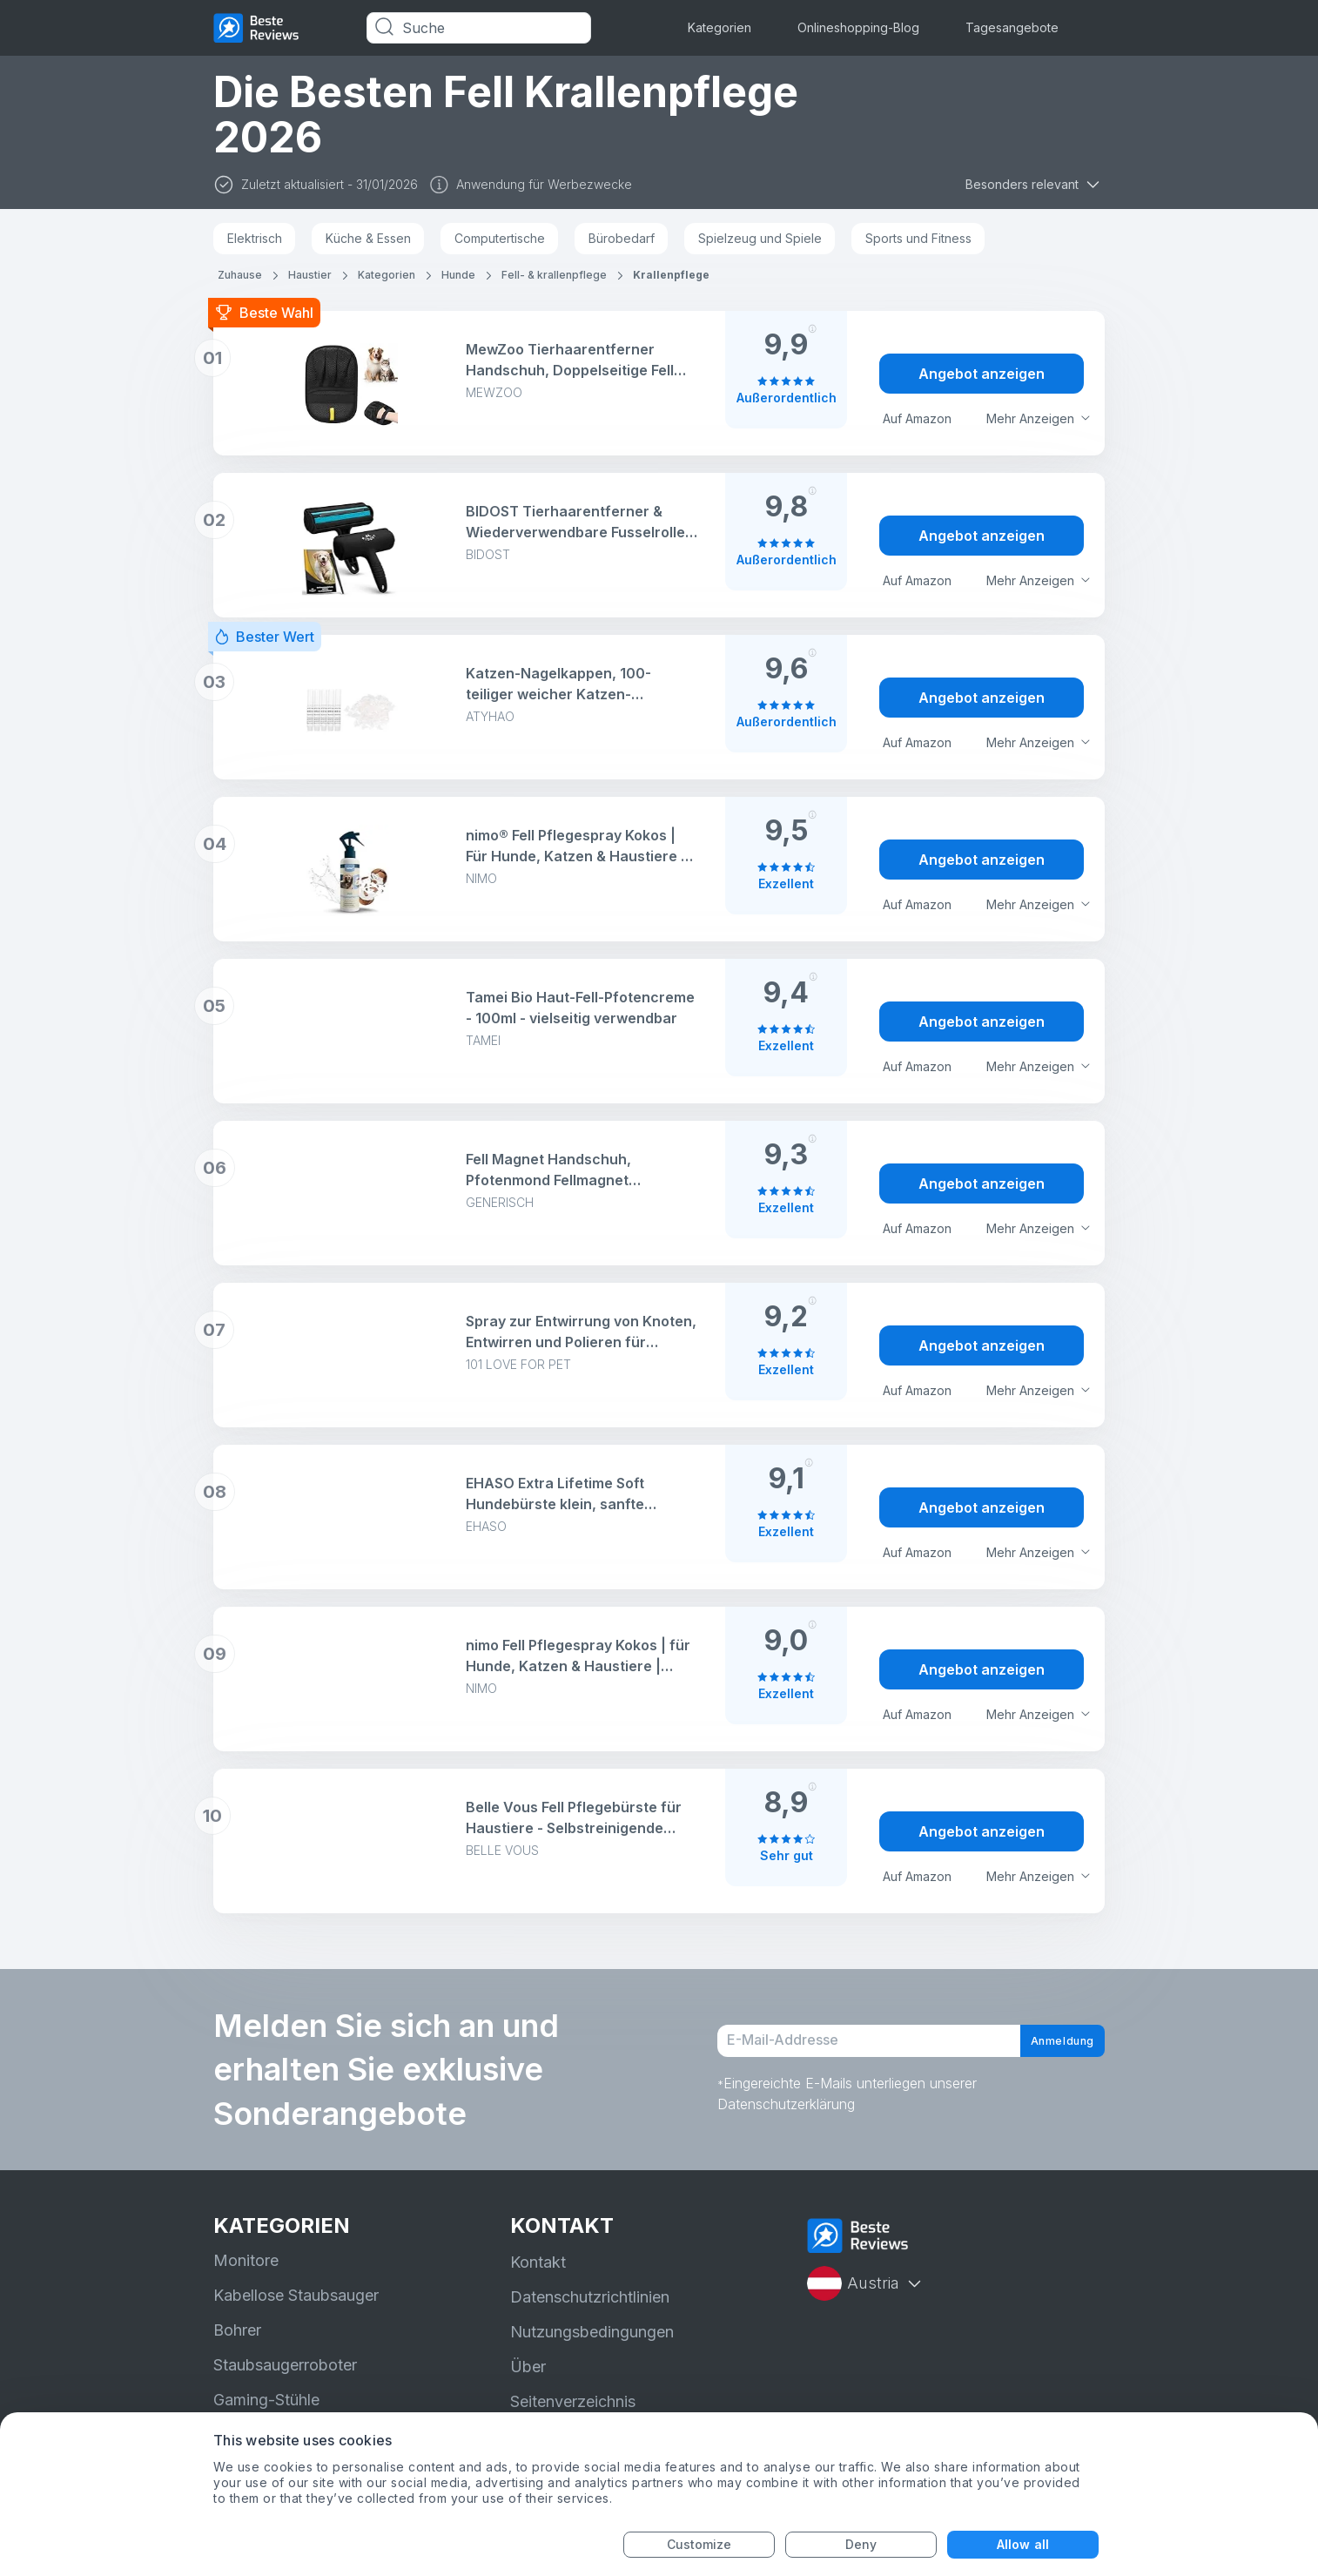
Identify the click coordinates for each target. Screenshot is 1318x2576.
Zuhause (240, 274)
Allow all (1023, 2544)
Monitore (246, 2260)
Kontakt (538, 2262)
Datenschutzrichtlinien (589, 2297)
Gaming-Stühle (266, 2400)
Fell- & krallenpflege (554, 274)
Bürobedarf (621, 238)
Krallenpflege (671, 274)
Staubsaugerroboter (285, 2365)
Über (528, 2366)
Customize (699, 2544)
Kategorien (719, 27)
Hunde (458, 274)
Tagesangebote (1012, 27)
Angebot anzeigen (981, 373)
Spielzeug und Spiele (760, 238)
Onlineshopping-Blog (858, 27)
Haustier (310, 274)
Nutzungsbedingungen (592, 2332)
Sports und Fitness (918, 238)
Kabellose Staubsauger (296, 2295)
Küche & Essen (368, 238)
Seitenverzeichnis (572, 2401)
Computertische (499, 238)
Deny (861, 2544)
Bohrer (237, 2330)
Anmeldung (1046, 2041)
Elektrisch (254, 238)
